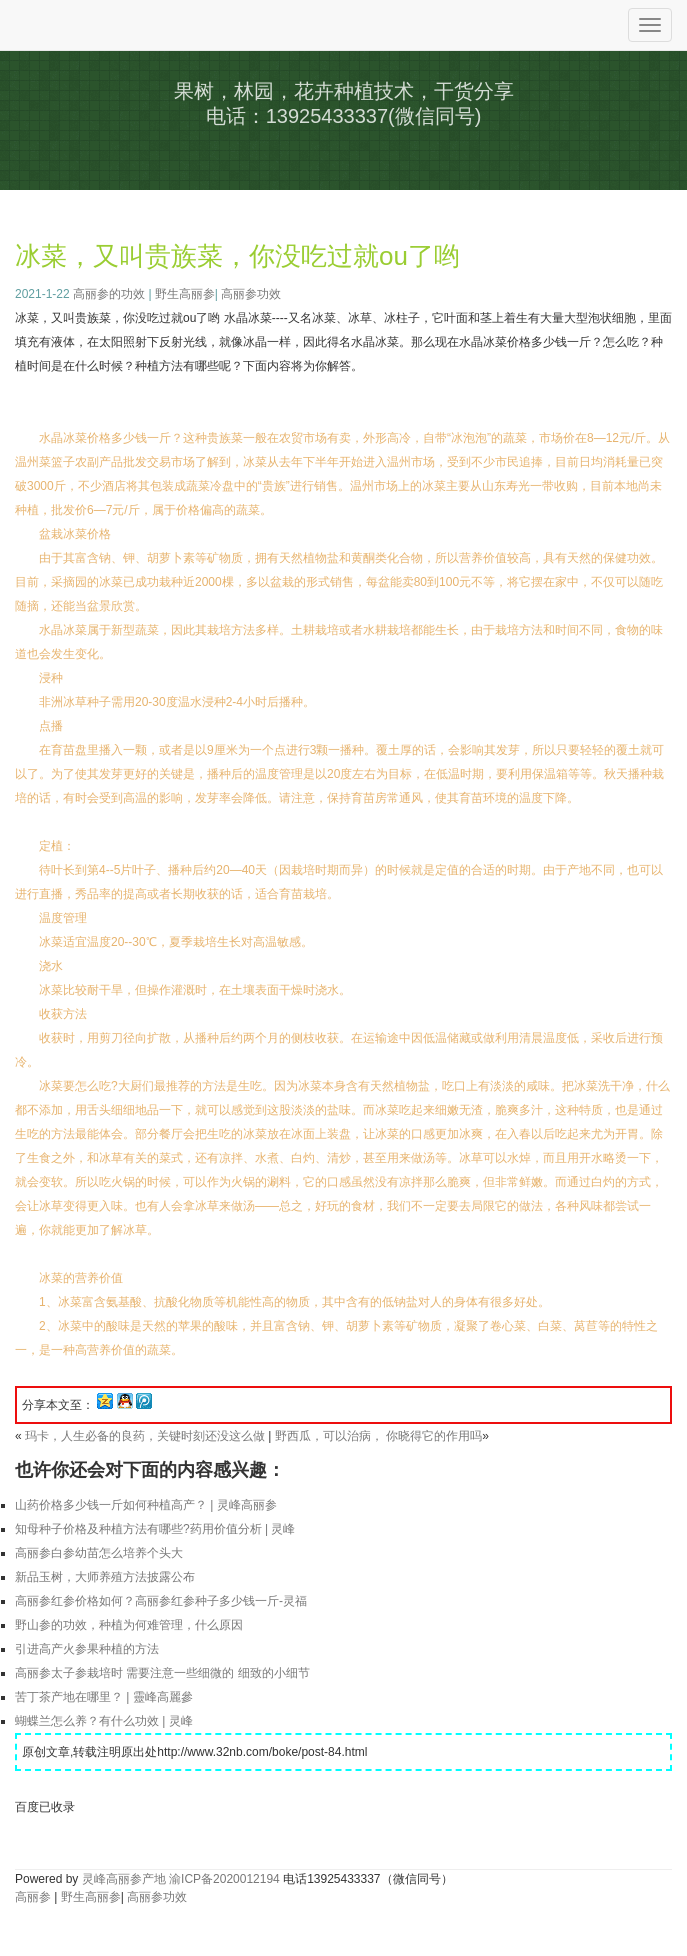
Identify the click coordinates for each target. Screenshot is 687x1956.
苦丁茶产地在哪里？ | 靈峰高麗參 (104, 1697)
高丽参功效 (251, 294)
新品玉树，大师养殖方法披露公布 (105, 1577)
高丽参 (33, 1897)
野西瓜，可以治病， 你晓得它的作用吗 (378, 1436)
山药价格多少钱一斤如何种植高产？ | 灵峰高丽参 (146, 1505)
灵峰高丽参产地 (124, 1879)
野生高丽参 (185, 294)
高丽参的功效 (109, 294)
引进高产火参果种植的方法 (87, 1649)
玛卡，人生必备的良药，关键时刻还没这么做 (145, 1436)
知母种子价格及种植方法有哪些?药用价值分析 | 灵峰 (155, 1529)
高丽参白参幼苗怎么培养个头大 (99, 1553)
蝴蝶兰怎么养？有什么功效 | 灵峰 (104, 1721)
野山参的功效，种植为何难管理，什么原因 (129, 1625)
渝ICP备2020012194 (224, 1879)
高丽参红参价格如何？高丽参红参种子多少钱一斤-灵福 (161, 1601)
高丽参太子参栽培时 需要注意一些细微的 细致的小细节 (162, 1673)
